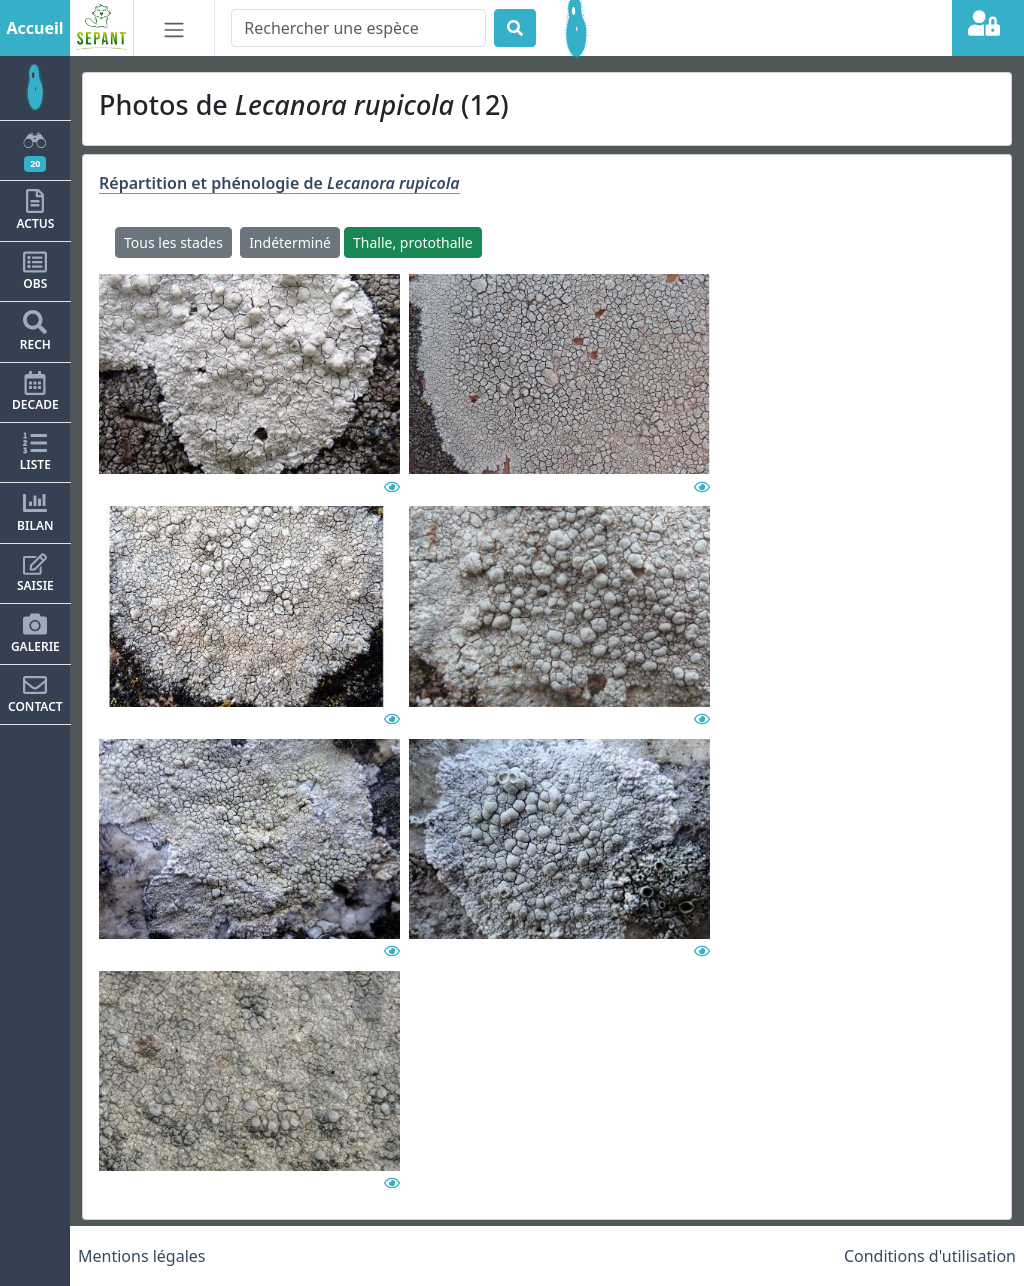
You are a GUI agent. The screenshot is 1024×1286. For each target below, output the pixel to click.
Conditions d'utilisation (930, 1256)
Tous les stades (173, 242)
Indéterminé (290, 242)
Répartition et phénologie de (279, 183)
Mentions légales (142, 1256)
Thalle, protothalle (413, 242)
